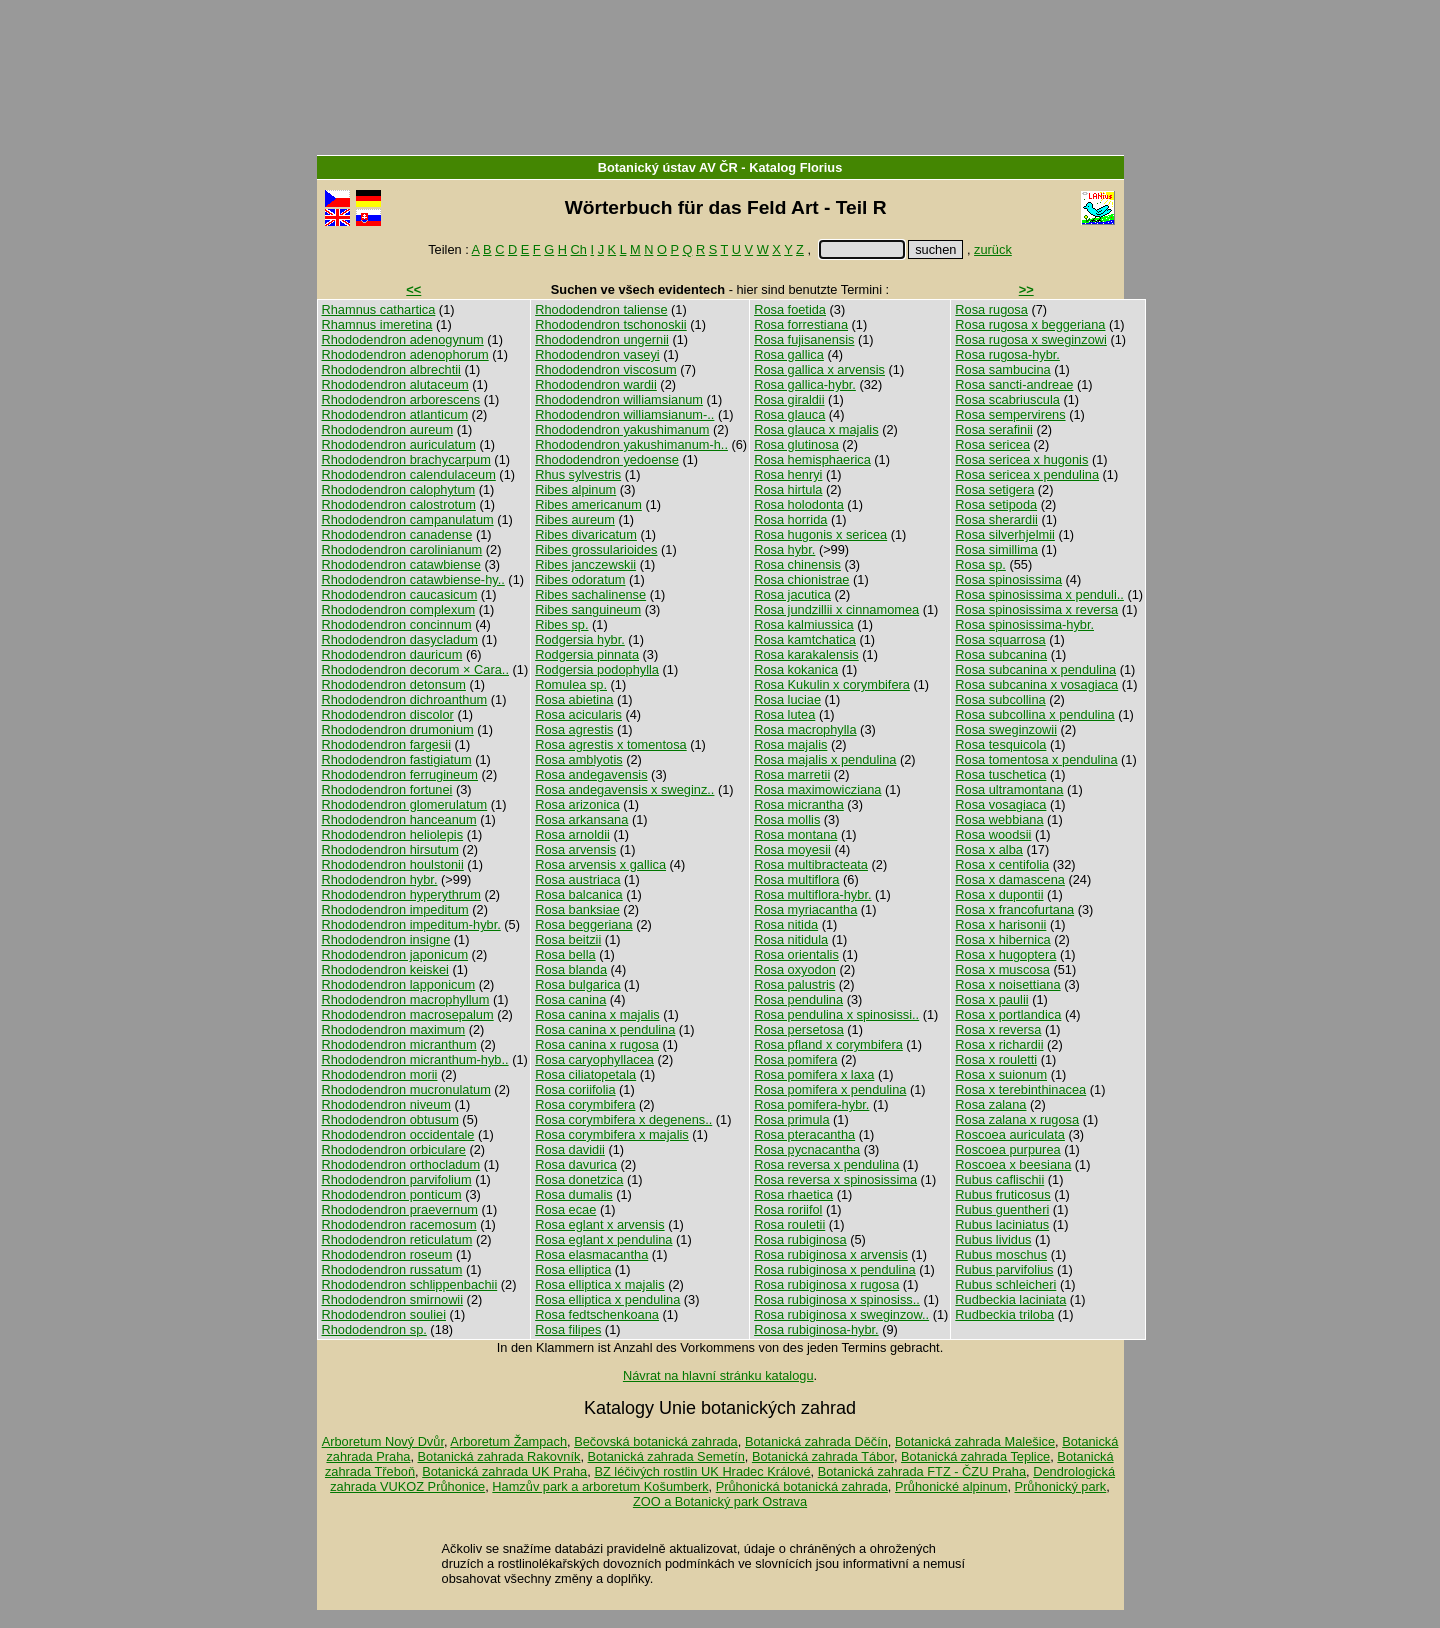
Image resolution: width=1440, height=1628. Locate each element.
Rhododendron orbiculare (394, 1149)
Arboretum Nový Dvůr (383, 1441)
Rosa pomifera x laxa (814, 1074)
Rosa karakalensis (806, 654)
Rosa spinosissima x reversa (1036, 609)
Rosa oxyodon (795, 969)
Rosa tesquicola (1000, 744)
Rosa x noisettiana (1007, 984)
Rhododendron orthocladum (401, 1164)
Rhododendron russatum (392, 1269)
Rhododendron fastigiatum (397, 759)
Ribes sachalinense (590, 594)
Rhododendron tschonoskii (611, 324)
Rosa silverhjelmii (1005, 534)
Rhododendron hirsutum (390, 849)
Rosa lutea (784, 714)
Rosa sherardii (996, 519)
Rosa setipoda (996, 504)
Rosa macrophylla (805, 729)
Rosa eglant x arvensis (599, 1224)
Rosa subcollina (1000, 699)
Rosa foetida (790, 309)
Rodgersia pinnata (587, 654)
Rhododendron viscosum (606, 369)
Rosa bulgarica (577, 984)
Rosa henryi (788, 474)
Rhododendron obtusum (390, 1119)
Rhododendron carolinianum (402, 549)
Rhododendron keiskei (385, 969)
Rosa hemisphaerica (812, 459)
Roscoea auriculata (1010, 1134)
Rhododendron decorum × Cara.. (415, 669)
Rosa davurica (576, 1164)
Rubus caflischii (999, 1179)
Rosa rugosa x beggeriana (1030, 324)
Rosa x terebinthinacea (1020, 1089)
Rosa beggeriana (583, 924)
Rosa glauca (789, 414)
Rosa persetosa (799, 1029)
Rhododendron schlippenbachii (410, 1284)
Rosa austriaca (577, 879)
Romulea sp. (571, 684)
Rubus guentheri (1002, 1209)
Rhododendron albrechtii (391, 369)
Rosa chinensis (797, 564)
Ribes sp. (561, 624)
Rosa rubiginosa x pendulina (835, 1269)
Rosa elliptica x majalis (599, 1284)
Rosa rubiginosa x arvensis (831, 1254)
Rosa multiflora (796, 879)
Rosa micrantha (799, 804)
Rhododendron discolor (388, 714)
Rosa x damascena (1010, 879)
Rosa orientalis (796, 954)
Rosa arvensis (575, 849)
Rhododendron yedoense (607, 459)
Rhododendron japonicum (395, 954)
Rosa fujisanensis (804, 339)
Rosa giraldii (789, 399)
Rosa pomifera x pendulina (830, 1089)
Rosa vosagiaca (1000, 804)
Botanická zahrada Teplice (975, 1456)
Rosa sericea (992, 444)
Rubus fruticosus (1002, 1194)
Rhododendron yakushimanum (622, 429)
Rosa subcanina (1001, 654)
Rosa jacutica (792, 594)
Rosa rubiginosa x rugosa (826, 1284)
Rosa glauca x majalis (816, 429)
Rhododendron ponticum (392, 1194)
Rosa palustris (794, 984)
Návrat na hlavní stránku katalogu (718, 1375)
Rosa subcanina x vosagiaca (1036, 684)
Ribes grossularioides (596, 549)
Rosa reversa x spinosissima (835, 1179)
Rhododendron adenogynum (403, 339)
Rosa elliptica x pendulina (607, 1299)
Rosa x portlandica (1008, 1014)
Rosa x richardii (999, 1044)
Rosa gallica (789, 354)
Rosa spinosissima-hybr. (1024, 624)
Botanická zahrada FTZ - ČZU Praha (922, 1471)
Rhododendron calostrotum (399, 504)
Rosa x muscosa (1002, 969)
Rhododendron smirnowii (393, 1299)
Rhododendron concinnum (397, 624)
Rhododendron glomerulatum (405, 804)
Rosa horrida (790, 519)
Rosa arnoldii (572, 834)
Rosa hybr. (784, 549)
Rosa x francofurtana (1014, 909)
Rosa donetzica (579, 1179)
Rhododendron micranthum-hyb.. (415, 1059)
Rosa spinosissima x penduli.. (1039, 594)
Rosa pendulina (798, 999)
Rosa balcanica (579, 894)
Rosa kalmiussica (804, 624)
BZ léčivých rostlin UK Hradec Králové (702, 1471)
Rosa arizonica (577, 804)
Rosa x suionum (1001, 1074)
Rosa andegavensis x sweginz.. (624, 789)
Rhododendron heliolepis (393, 834)
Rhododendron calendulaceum (409, 474)
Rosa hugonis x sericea (820, 534)
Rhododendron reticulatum (397, 1239)
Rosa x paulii (991, 999)
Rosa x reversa (998, 1029)
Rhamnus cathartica (379, 309)
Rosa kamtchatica (805, 639)
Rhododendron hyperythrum (401, 894)
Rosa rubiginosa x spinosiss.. (837, 1299)
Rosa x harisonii (1000, 924)
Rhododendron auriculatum (399, 444)
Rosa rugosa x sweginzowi (1031, 339)
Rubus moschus (1001, 1254)
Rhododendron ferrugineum (400, 774)
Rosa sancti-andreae (1014, 384)
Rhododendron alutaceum (395, 384)
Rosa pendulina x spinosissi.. (836, 1014)
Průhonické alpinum (951, 1486)
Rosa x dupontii (999, 894)
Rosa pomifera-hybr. (811, 1104)
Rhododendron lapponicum (399, 984)
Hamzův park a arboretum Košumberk (600, 1486)
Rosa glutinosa (796, 444)
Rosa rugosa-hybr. (1007, 354)
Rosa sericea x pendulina (1027, 474)
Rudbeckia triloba (1004, 1314)
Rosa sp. (980, 564)
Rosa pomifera (795, 1059)
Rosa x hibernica (1002, 939)
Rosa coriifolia (575, 1089)
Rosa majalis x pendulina (825, 759)
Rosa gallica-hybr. (805, 384)
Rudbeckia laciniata (1010, 1299)
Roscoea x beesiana (1013, 1164)
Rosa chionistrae (801, 579)
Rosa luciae (787, 699)
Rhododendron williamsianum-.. (624, 414)
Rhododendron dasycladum (400, 639)
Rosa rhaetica (793, 1194)
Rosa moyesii (792, 849)
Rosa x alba (989, 849)
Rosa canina (570, 999)
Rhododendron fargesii (386, 744)
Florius (821, 167)
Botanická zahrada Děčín (816, 1441)
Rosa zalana (990, 1104)
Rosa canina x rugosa (597, 1044)
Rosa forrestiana (801, 324)
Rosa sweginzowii (1006, 729)
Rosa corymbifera (585, 1104)
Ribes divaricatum (586, 534)
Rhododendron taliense (601, 309)
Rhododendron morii (380, 1074)
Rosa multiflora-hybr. (812, 894)
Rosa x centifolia (1002, 864)
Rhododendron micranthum (399, 1044)
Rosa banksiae (577, 909)
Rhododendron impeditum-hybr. (411, 924)
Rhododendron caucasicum (400, 594)
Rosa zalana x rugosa (1017, 1119)
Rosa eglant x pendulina (603, 1239)
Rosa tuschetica (1000, 774)
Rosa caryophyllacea (594, 1059)
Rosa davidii (570, 1149)
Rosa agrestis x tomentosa (611, 744)
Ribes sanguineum (588, 609)
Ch (579, 249)
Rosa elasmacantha (591, 1254)
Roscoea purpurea (1007, 1149)
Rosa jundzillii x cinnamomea (836, 609)
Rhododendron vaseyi (597, 354)
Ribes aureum (575, 519)
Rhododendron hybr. (380, 879)
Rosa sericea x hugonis (1021, 459)
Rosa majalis (790, 744)
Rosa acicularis (578, 714)
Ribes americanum (588, 504)
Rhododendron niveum (386, 1104)
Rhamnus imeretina (377, 324)
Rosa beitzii (568, 939)
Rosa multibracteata (811, 864)
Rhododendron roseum (387, 1254)
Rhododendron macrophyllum (406, 999)
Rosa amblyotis (578, 759)
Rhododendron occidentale (398, 1134)
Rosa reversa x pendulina (826, 1164)
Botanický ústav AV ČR (668, 167)
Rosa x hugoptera (1005, 954)
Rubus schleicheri (1005, 1284)
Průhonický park (1061, 1486)
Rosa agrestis (574, 729)
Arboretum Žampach (508, 1441)
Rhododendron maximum (394, 1029)
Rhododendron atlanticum (395, 414)
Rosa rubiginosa (800, 1239)
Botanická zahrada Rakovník (499, 1456)
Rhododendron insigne (386, 939)
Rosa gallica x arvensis (819, 369)
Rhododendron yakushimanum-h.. (631, 444)
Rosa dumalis (574, 1194)
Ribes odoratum (580, 579)
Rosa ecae (565, 1209)
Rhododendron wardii (596, 384)
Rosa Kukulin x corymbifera (832, 684)
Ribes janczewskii (585, 564)
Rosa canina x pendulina (605, 1029)
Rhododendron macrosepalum (408, 1014)
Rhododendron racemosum (399, 1224)
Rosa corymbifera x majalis (612, 1134)
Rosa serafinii (994, 429)
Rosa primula (791, 1119)
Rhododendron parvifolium (397, 1179)
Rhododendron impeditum (395, 909)
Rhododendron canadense (397, 534)
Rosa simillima (996, 549)
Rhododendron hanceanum (399, 819)
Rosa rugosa (991, 309)
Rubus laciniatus (1002, 1224)
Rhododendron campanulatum (408, 519)
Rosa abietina (574, 699)
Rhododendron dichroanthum (405, 699)
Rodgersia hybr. (580, 639)
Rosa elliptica (573, 1269)
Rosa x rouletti (996, 1059)
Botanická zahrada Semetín (666, 1456)
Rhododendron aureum (388, 429)
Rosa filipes (568, 1329)
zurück (993, 249)
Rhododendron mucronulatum (406, 1089)
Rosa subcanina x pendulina (1035, 669)
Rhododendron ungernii (602, 339)
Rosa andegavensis (591, 774)
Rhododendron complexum (399, 609)
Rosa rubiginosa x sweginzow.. (841, 1314)
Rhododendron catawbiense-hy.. (413, 579)
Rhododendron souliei (384, 1314)
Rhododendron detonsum (394, 684)
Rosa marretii (792, 774)
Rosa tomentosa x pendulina (1036, 759)
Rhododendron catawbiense (401, 564)
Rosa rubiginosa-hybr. (816, 1329)
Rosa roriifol (788, 1209)
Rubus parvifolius (1004, 1269)
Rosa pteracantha (804, 1134)
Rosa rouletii (789, 1224)
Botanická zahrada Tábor (823, 1456)
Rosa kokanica (796, 669)
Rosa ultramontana (1009, 789)
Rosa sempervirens (1010, 414)
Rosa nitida (786, 924)
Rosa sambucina (1002, 369)
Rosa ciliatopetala (585, 1074)
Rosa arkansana (581, 819)
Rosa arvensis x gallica (600, 864)
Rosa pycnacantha (807, 1149)
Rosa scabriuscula (1007, 399)
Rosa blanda (571, 969)
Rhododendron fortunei (387, 789)
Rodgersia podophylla (597, 669)
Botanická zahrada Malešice (975, 1441)
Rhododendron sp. (374, 1329)
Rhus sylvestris (578, 474)
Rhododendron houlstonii (393, 864)
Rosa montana (795, 834)
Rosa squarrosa (1000, 639)
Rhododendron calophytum (399, 489)
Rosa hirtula (788, 489)
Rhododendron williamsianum (619, 399)
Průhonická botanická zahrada (802, 1486)
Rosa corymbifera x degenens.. (623, 1119)
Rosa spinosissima (1008, 579)
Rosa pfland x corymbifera (828, 1044)
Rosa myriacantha (805, 909)
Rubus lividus (993, 1239)
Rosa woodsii (993, 834)
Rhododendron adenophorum (405, 354)
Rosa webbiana (999, 819)
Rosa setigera (994, 489)
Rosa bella (565, 954)
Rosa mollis (787, 819)
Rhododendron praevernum (400, 1209)
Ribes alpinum (575, 489)
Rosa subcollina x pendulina (1034, 714)
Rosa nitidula (791, 939)
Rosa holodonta (799, 504)
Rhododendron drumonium (398, 729)
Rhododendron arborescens (401, 399)
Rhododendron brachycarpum (406, 459)
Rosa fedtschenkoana (597, 1314)
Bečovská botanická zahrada (656, 1441)
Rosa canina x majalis (597, 1014)
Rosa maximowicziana (817, 789)
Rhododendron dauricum (392, 654)
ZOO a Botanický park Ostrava (720, 1501)
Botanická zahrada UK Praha (504, 1471)
